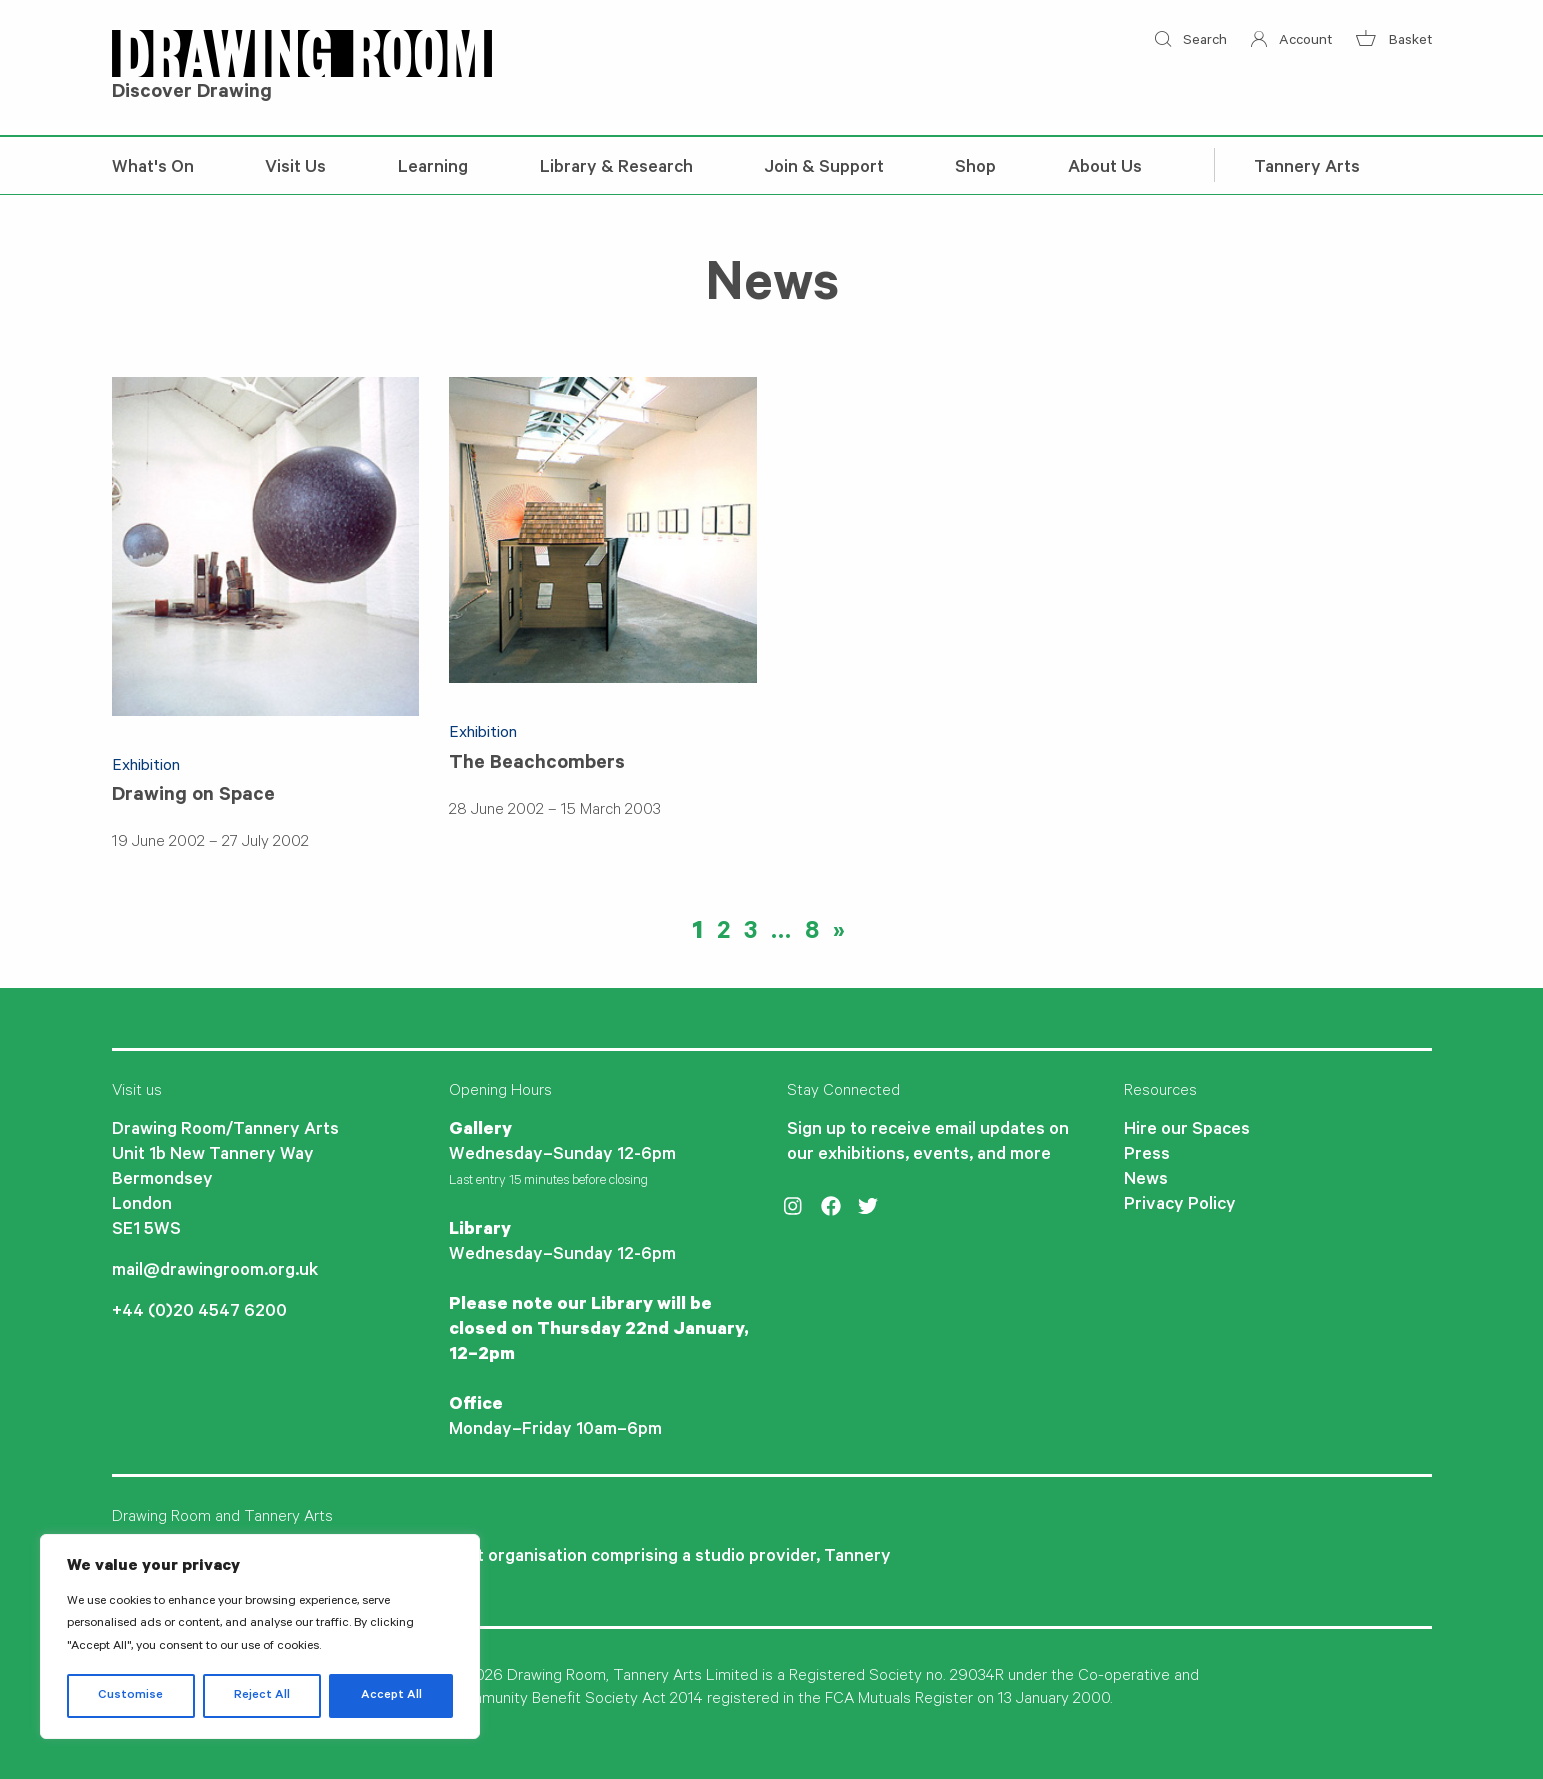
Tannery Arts (1307, 169)
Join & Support (824, 169)
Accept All (391, 1696)
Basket (1393, 42)
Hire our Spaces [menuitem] (1187, 1131)
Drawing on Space (193, 797)
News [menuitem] (1146, 1181)
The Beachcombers (537, 765)
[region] (260, 1636)
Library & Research (616, 169)
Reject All (262, 1696)
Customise (130, 1696)
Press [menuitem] (1147, 1156)
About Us (1105, 169)
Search (1191, 42)
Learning (433, 169)
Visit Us (295, 169)
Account (1291, 42)
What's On (153, 169)
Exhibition (146, 767)
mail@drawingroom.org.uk (215, 1272)
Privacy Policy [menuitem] (1180, 1206)
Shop (975, 169)
